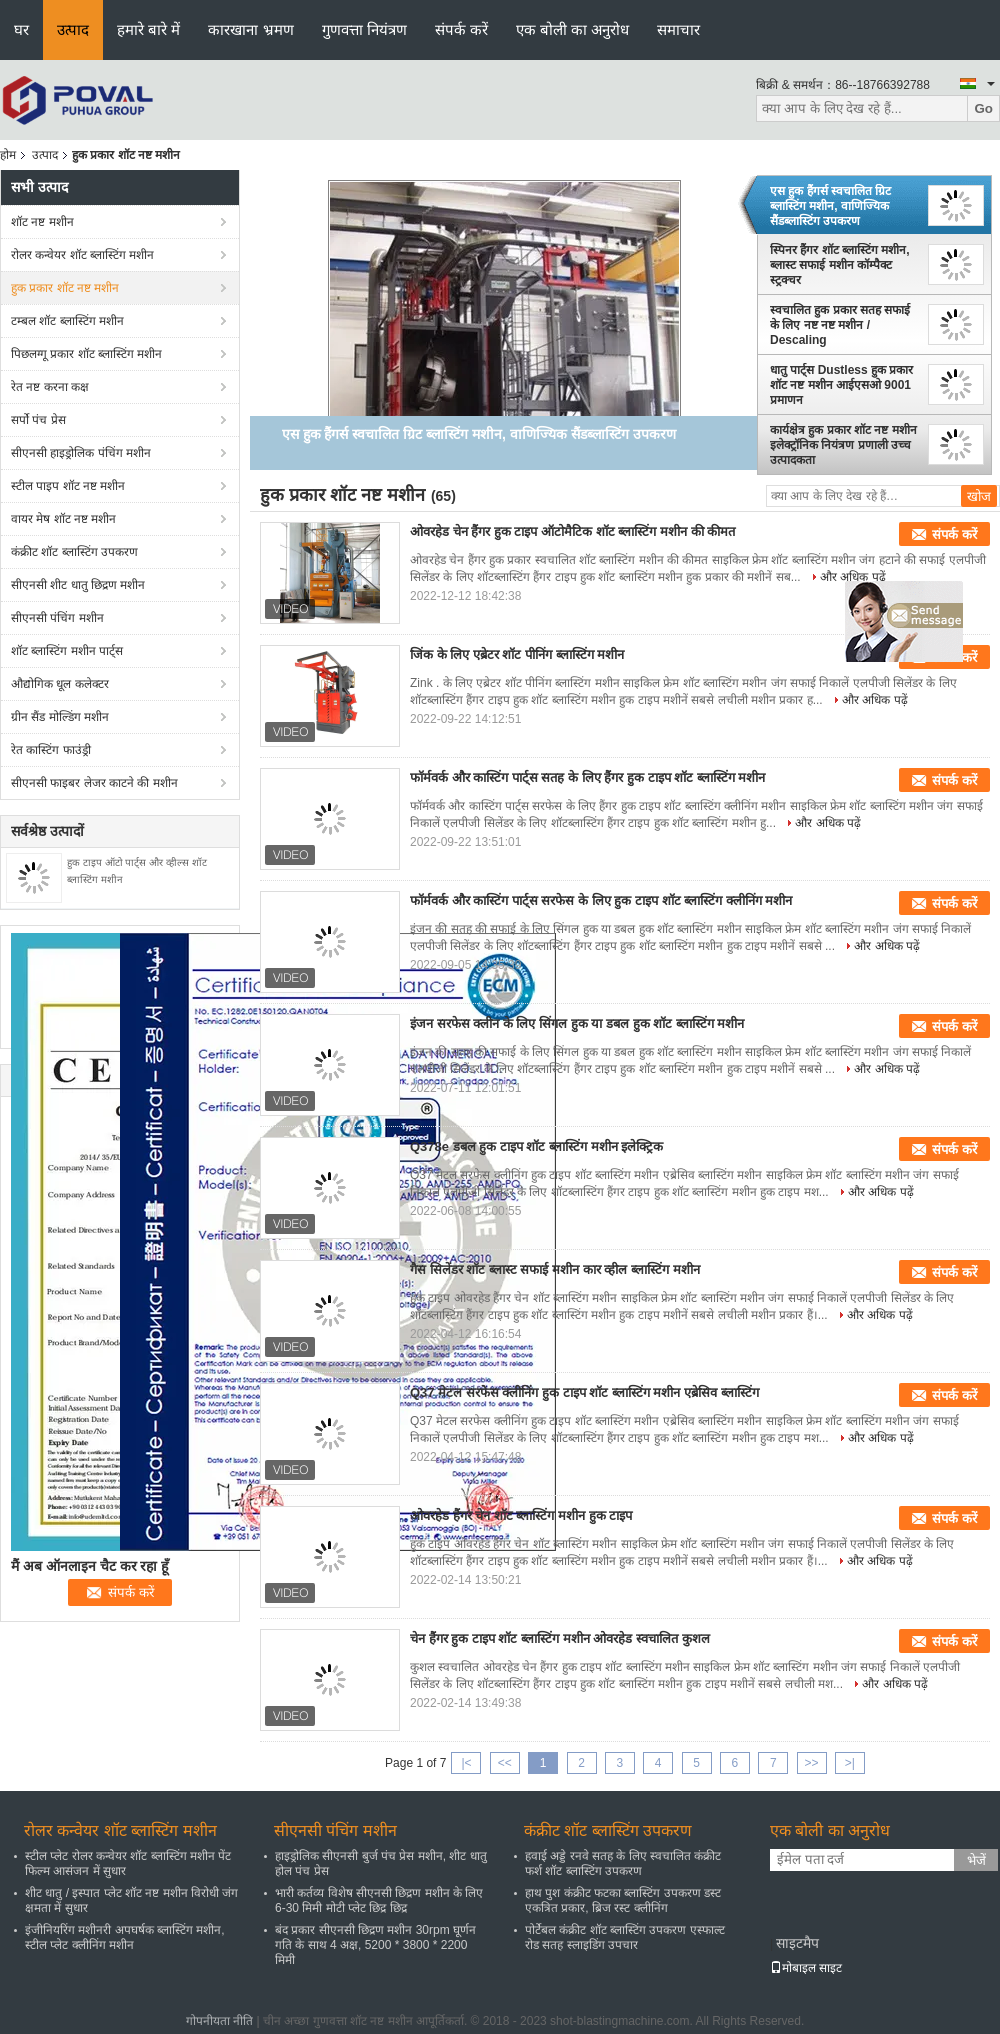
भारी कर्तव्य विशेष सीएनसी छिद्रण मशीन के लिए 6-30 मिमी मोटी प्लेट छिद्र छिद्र (379, 1900)
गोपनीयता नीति (219, 2021)
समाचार (678, 29)
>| (850, 1763)
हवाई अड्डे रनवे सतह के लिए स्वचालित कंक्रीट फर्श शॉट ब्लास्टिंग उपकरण (623, 1863)
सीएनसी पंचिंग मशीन (57, 618)
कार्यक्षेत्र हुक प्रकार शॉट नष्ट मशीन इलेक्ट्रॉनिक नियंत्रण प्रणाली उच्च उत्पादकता (843, 445)
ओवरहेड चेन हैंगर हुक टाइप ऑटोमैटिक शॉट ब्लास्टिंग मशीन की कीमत (572, 531)
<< (505, 1763)
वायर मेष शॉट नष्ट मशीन (63, 519)
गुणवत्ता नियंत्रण (364, 29)
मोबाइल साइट (806, 1968)
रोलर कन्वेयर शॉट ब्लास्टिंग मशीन (82, 255)
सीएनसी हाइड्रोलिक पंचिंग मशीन (81, 453)
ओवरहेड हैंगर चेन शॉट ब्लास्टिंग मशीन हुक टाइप (521, 1515)
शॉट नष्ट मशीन (42, 222)
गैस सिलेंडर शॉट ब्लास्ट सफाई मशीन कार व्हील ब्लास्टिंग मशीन (555, 1269)
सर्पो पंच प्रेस (38, 420)
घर (21, 29)
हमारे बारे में (148, 29)
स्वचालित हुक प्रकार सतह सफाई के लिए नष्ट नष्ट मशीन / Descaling (840, 325)
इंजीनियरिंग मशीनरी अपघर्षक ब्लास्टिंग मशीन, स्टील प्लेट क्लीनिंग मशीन (125, 1937)
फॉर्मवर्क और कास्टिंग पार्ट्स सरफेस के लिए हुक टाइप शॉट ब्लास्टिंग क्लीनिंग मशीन (601, 900)
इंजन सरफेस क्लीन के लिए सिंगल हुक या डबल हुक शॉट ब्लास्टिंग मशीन (577, 1023)
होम (8, 155)
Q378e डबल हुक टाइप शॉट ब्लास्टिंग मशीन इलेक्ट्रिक (536, 1146)
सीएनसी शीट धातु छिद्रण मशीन (78, 585)
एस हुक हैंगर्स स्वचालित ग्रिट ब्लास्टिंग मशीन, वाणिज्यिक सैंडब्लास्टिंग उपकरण (830, 206)
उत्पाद (73, 29)
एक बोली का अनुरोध (573, 29)
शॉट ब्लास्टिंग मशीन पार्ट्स (67, 651)
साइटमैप (797, 1943)
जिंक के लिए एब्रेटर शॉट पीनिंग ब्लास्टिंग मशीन (517, 654)
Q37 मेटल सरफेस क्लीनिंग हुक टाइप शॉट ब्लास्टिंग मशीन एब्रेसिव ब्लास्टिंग (584, 1392)
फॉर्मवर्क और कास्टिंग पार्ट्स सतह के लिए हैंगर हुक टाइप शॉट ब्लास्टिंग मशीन (587, 777)
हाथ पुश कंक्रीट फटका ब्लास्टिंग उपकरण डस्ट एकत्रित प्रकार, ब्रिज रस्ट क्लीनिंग (623, 1900)
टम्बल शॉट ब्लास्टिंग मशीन (67, 321)
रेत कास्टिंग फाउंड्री (51, 750)
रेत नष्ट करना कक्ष (50, 387)
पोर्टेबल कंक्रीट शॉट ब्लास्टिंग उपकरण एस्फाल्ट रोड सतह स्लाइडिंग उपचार (625, 1937)
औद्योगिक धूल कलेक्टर (60, 684)
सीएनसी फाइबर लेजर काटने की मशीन (94, 783)
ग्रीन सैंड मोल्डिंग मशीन (60, 717)
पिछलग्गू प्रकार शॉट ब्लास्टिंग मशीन (86, 354)
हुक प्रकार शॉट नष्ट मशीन (65, 288)
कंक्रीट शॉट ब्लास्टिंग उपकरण (74, 552)
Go (983, 108)
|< (466, 1763)
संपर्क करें (461, 29)
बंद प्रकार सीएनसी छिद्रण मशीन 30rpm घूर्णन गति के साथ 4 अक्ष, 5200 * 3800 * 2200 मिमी (375, 1945)
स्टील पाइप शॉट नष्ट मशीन (68, 486)
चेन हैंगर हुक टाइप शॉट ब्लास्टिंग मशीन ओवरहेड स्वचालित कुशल (560, 1638)
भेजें (976, 1860)
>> (812, 1763)
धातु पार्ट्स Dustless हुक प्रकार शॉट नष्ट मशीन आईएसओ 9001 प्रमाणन (841, 385)
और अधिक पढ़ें (853, 577)
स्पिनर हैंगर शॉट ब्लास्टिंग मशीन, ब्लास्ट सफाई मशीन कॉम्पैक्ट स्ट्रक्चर (840, 265)
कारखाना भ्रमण (250, 29)
